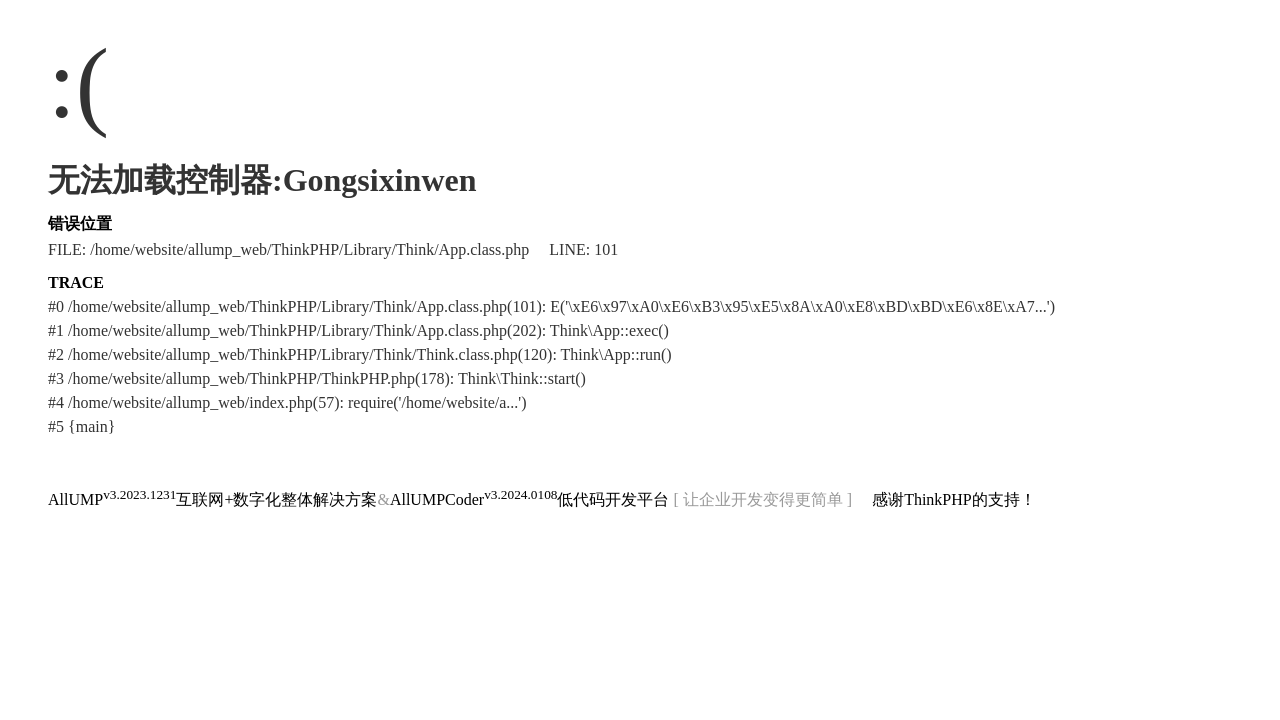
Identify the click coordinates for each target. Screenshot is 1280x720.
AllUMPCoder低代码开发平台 (530, 499)
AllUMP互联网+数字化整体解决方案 (212, 499)
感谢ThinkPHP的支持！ (954, 499)
